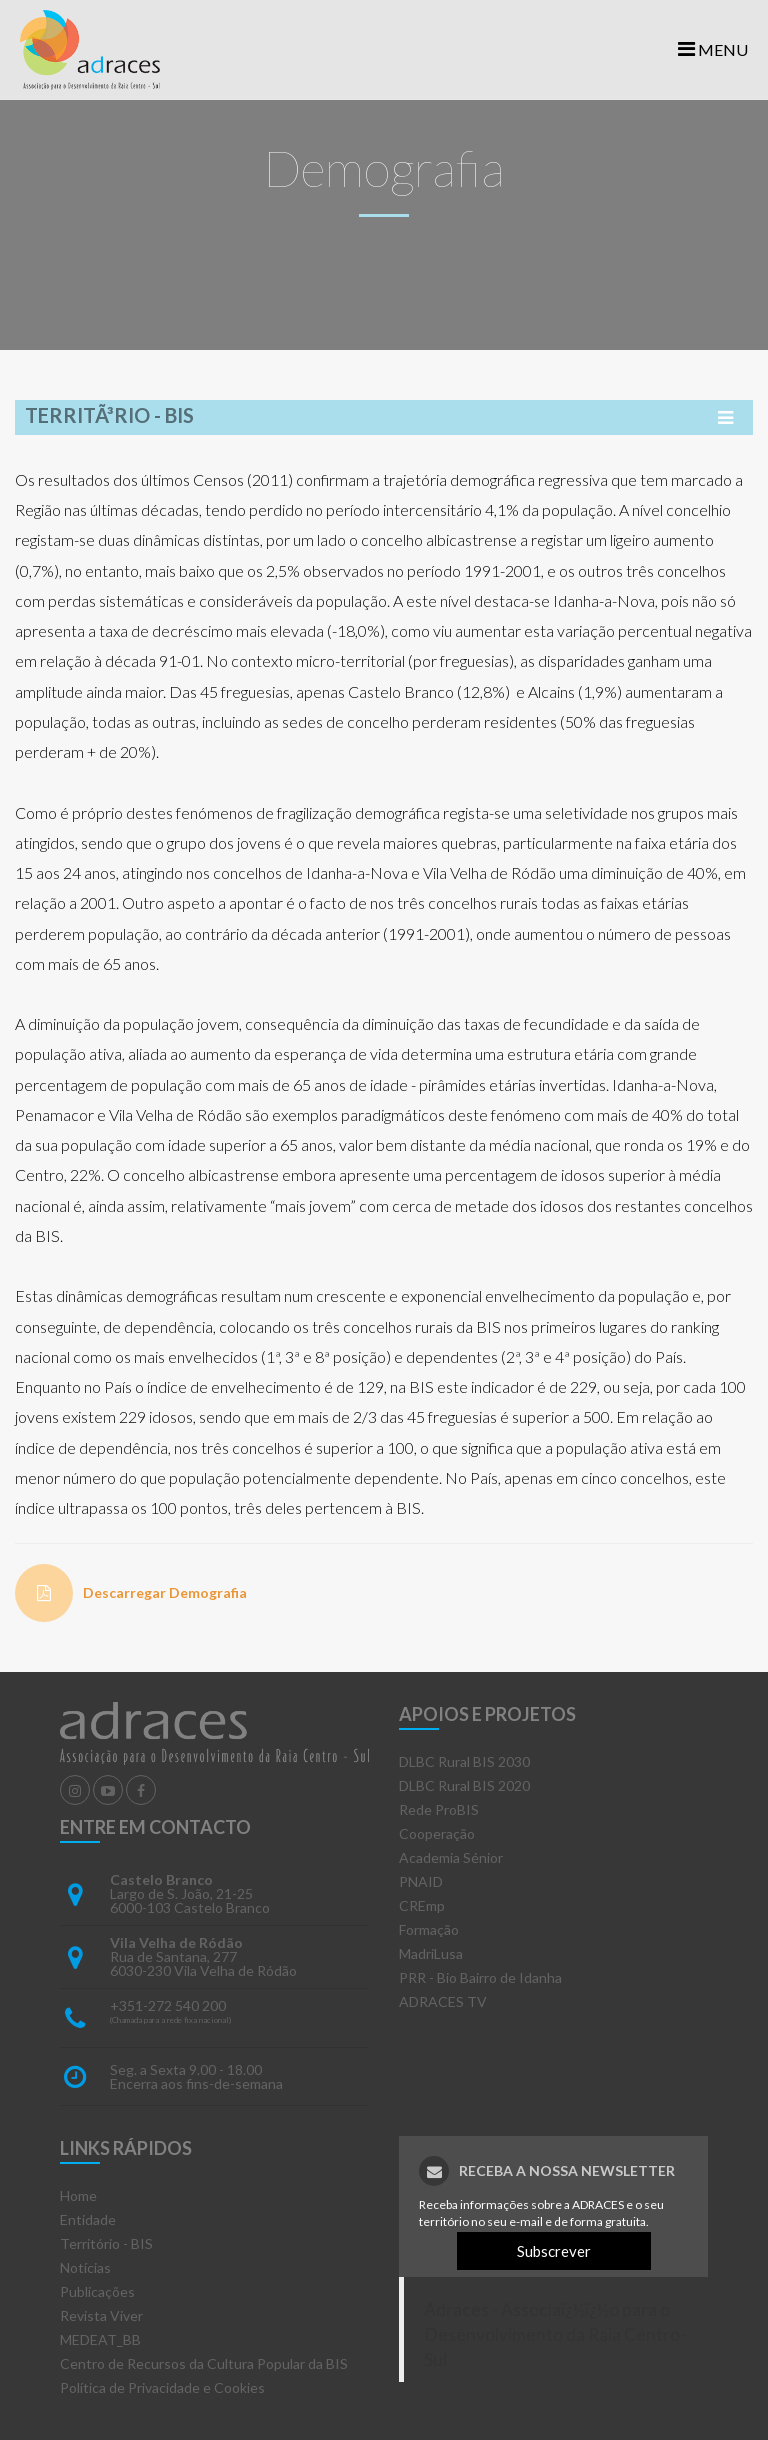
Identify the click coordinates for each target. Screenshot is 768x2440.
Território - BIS (106, 2243)
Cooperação (437, 1833)
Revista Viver (101, 2315)
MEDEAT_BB (100, 2339)
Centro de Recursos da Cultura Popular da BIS (204, 2363)
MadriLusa (431, 1953)
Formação (429, 1929)
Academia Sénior (451, 1857)
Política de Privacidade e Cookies (162, 2387)
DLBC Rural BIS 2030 (464, 1761)
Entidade (88, 2219)
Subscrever (554, 2251)
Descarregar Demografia (165, 1592)
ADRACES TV (443, 2001)
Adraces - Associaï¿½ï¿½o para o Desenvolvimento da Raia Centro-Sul (555, 2334)
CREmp (422, 1905)
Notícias (85, 2267)
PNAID (421, 1881)
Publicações (97, 2291)
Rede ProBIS (439, 1809)
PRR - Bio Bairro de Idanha (480, 1977)
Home (78, 2195)
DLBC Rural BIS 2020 (464, 1785)
